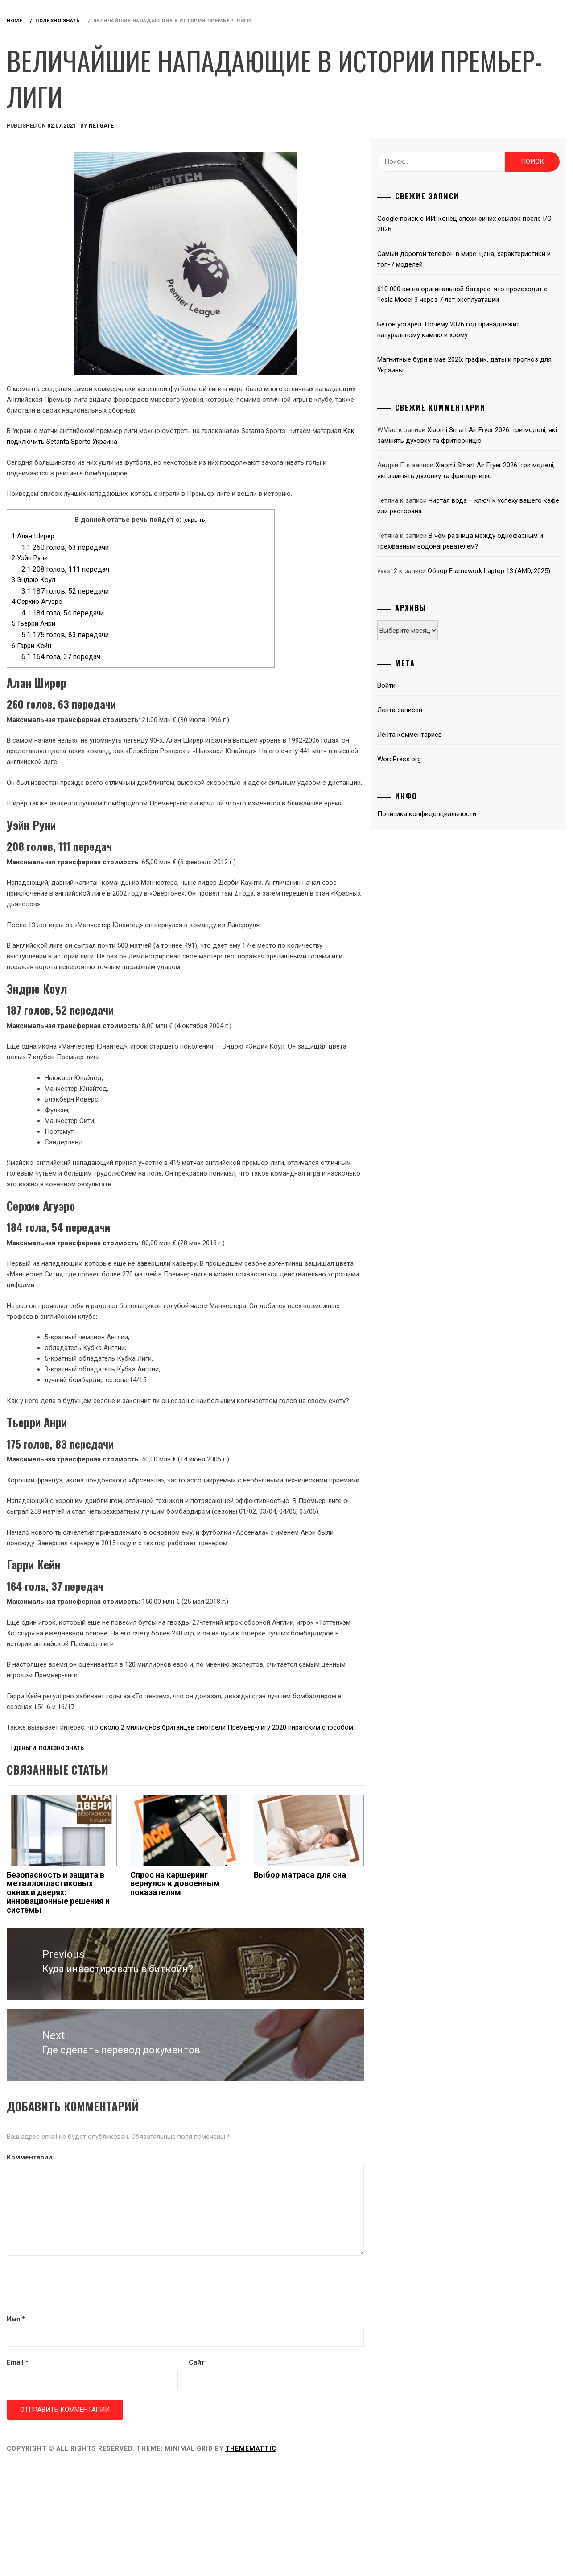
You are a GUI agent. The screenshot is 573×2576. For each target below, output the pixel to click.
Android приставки (67, 150)
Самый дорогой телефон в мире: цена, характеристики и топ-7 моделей (483, 259)
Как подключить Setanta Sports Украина (280, 452)
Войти (433, 739)
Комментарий (163, 2266)
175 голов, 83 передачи (199, 656)
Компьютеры (55, 268)
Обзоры (62, 97)
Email (151, 2472)
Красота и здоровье (68, 366)
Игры (42, 228)
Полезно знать (59, 346)
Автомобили (55, 170)
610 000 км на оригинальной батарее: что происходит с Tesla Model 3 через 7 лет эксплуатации (487, 299)
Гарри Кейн (165, 667)
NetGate (235, 126)
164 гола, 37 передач (194, 678)
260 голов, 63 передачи (199, 569)
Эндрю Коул (167, 601)
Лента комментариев (456, 788)
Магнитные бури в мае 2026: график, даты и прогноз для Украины (491, 375)
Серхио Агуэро (170, 623)
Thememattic (384, 2557)
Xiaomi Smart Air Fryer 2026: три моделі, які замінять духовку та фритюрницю (490, 451)
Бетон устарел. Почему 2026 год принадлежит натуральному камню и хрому (490, 340)
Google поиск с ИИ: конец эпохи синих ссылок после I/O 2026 (483, 224)
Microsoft (51, 287)
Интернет (49, 248)
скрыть (296, 541)
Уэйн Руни (163, 579)
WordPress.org (446, 813)
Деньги (45, 209)
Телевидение (55, 307)
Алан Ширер (166, 557)
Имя (149, 2428)
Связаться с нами (64, 385)
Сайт (289, 2472)
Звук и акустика (61, 189)
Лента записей (446, 764)
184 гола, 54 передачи (196, 634)
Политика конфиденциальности (473, 867)
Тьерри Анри (167, 645)
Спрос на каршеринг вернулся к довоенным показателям (274, 2005)
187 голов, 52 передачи (199, 612)
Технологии (53, 327)
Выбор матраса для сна (368, 1997)
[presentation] (208, 2395)
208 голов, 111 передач (199, 590)
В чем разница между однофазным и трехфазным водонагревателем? (483, 578)
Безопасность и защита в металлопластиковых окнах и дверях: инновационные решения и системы (183, 2014)
